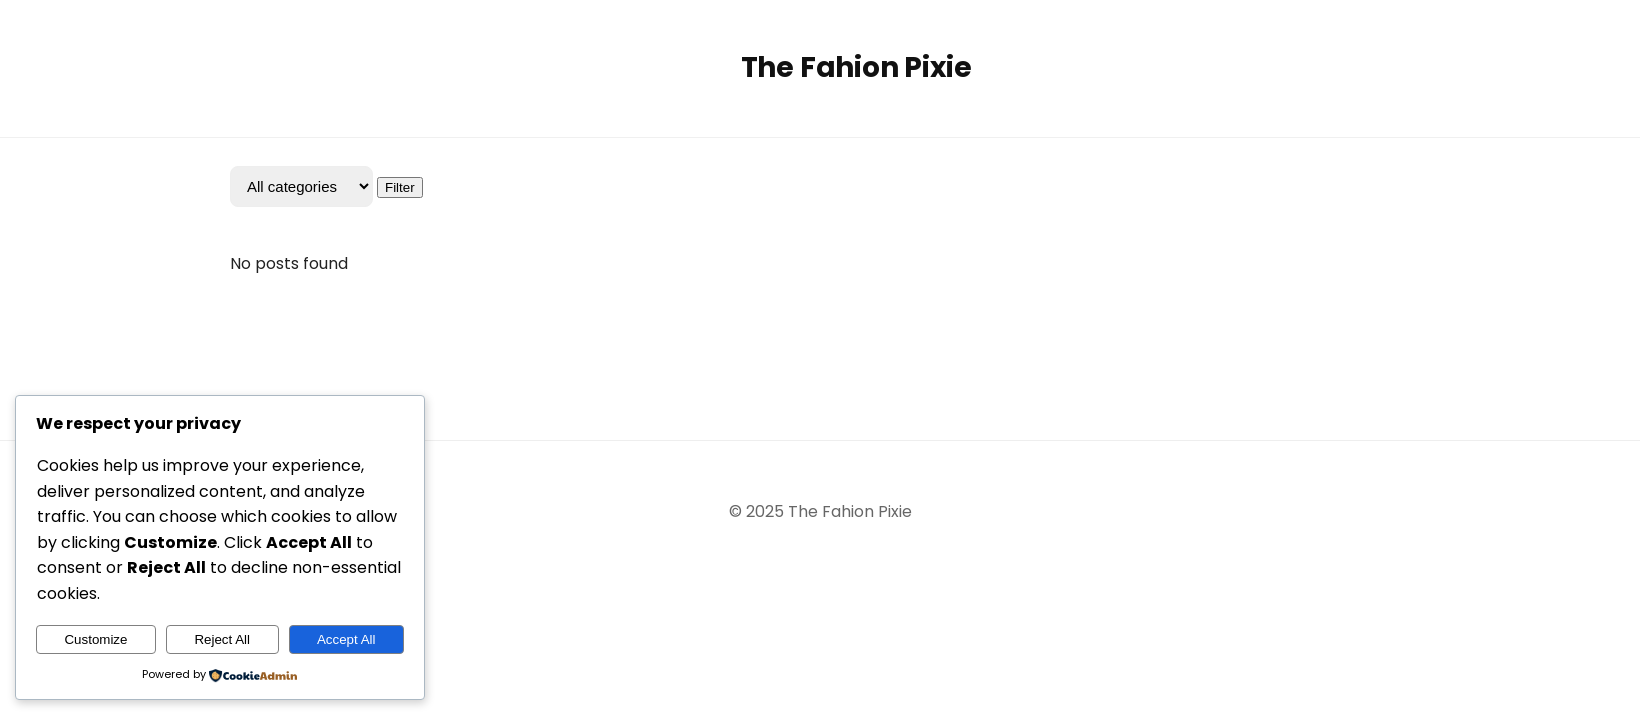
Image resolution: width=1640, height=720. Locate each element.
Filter (400, 187)
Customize (95, 639)
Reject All (222, 639)
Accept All (346, 639)
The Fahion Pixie (856, 67)
